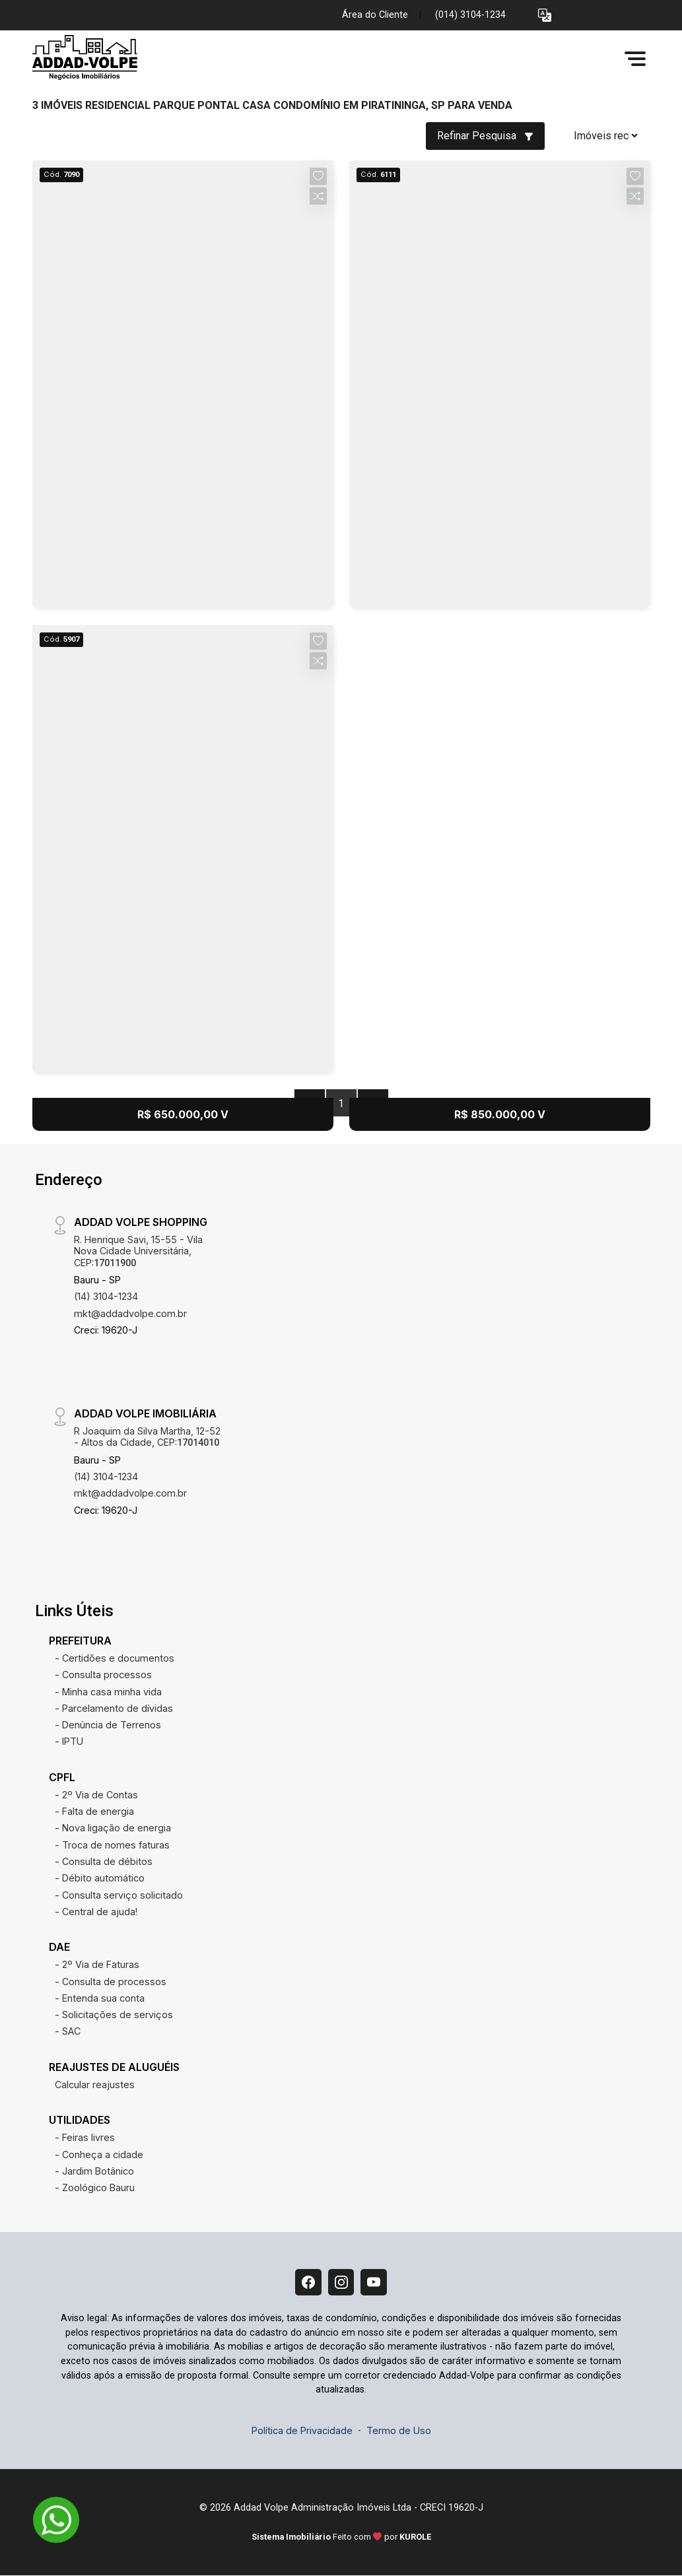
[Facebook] (308, 2282)
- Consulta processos (103, 1674)
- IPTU (69, 1741)
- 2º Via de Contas (96, 1794)
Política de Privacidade (302, 2430)
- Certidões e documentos (114, 1658)
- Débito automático (100, 1877)
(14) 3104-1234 (106, 1296)
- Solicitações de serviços (114, 2014)
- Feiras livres (85, 2137)
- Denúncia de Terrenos (108, 1724)
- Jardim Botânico (94, 2171)
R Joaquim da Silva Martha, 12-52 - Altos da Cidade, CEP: (147, 1436)
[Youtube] (374, 2282)
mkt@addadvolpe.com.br (130, 1313)
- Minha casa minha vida (108, 1691)
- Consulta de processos (110, 1981)
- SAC (68, 2031)
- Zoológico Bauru (95, 2187)
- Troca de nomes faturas (112, 1844)
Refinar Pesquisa (485, 135)
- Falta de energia (94, 1811)
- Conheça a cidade (99, 2154)
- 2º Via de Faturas (97, 1964)
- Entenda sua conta (100, 1998)
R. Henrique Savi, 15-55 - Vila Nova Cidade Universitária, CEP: (138, 1251)
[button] (544, 15)
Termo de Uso (398, 2430)
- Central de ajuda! (96, 1911)
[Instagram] (341, 2282)
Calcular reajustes (95, 2084)
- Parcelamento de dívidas (114, 1708)
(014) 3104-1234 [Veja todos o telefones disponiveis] (470, 14)
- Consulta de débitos (104, 1861)
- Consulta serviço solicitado (119, 1895)
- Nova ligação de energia (113, 1827)
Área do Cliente (375, 14)
